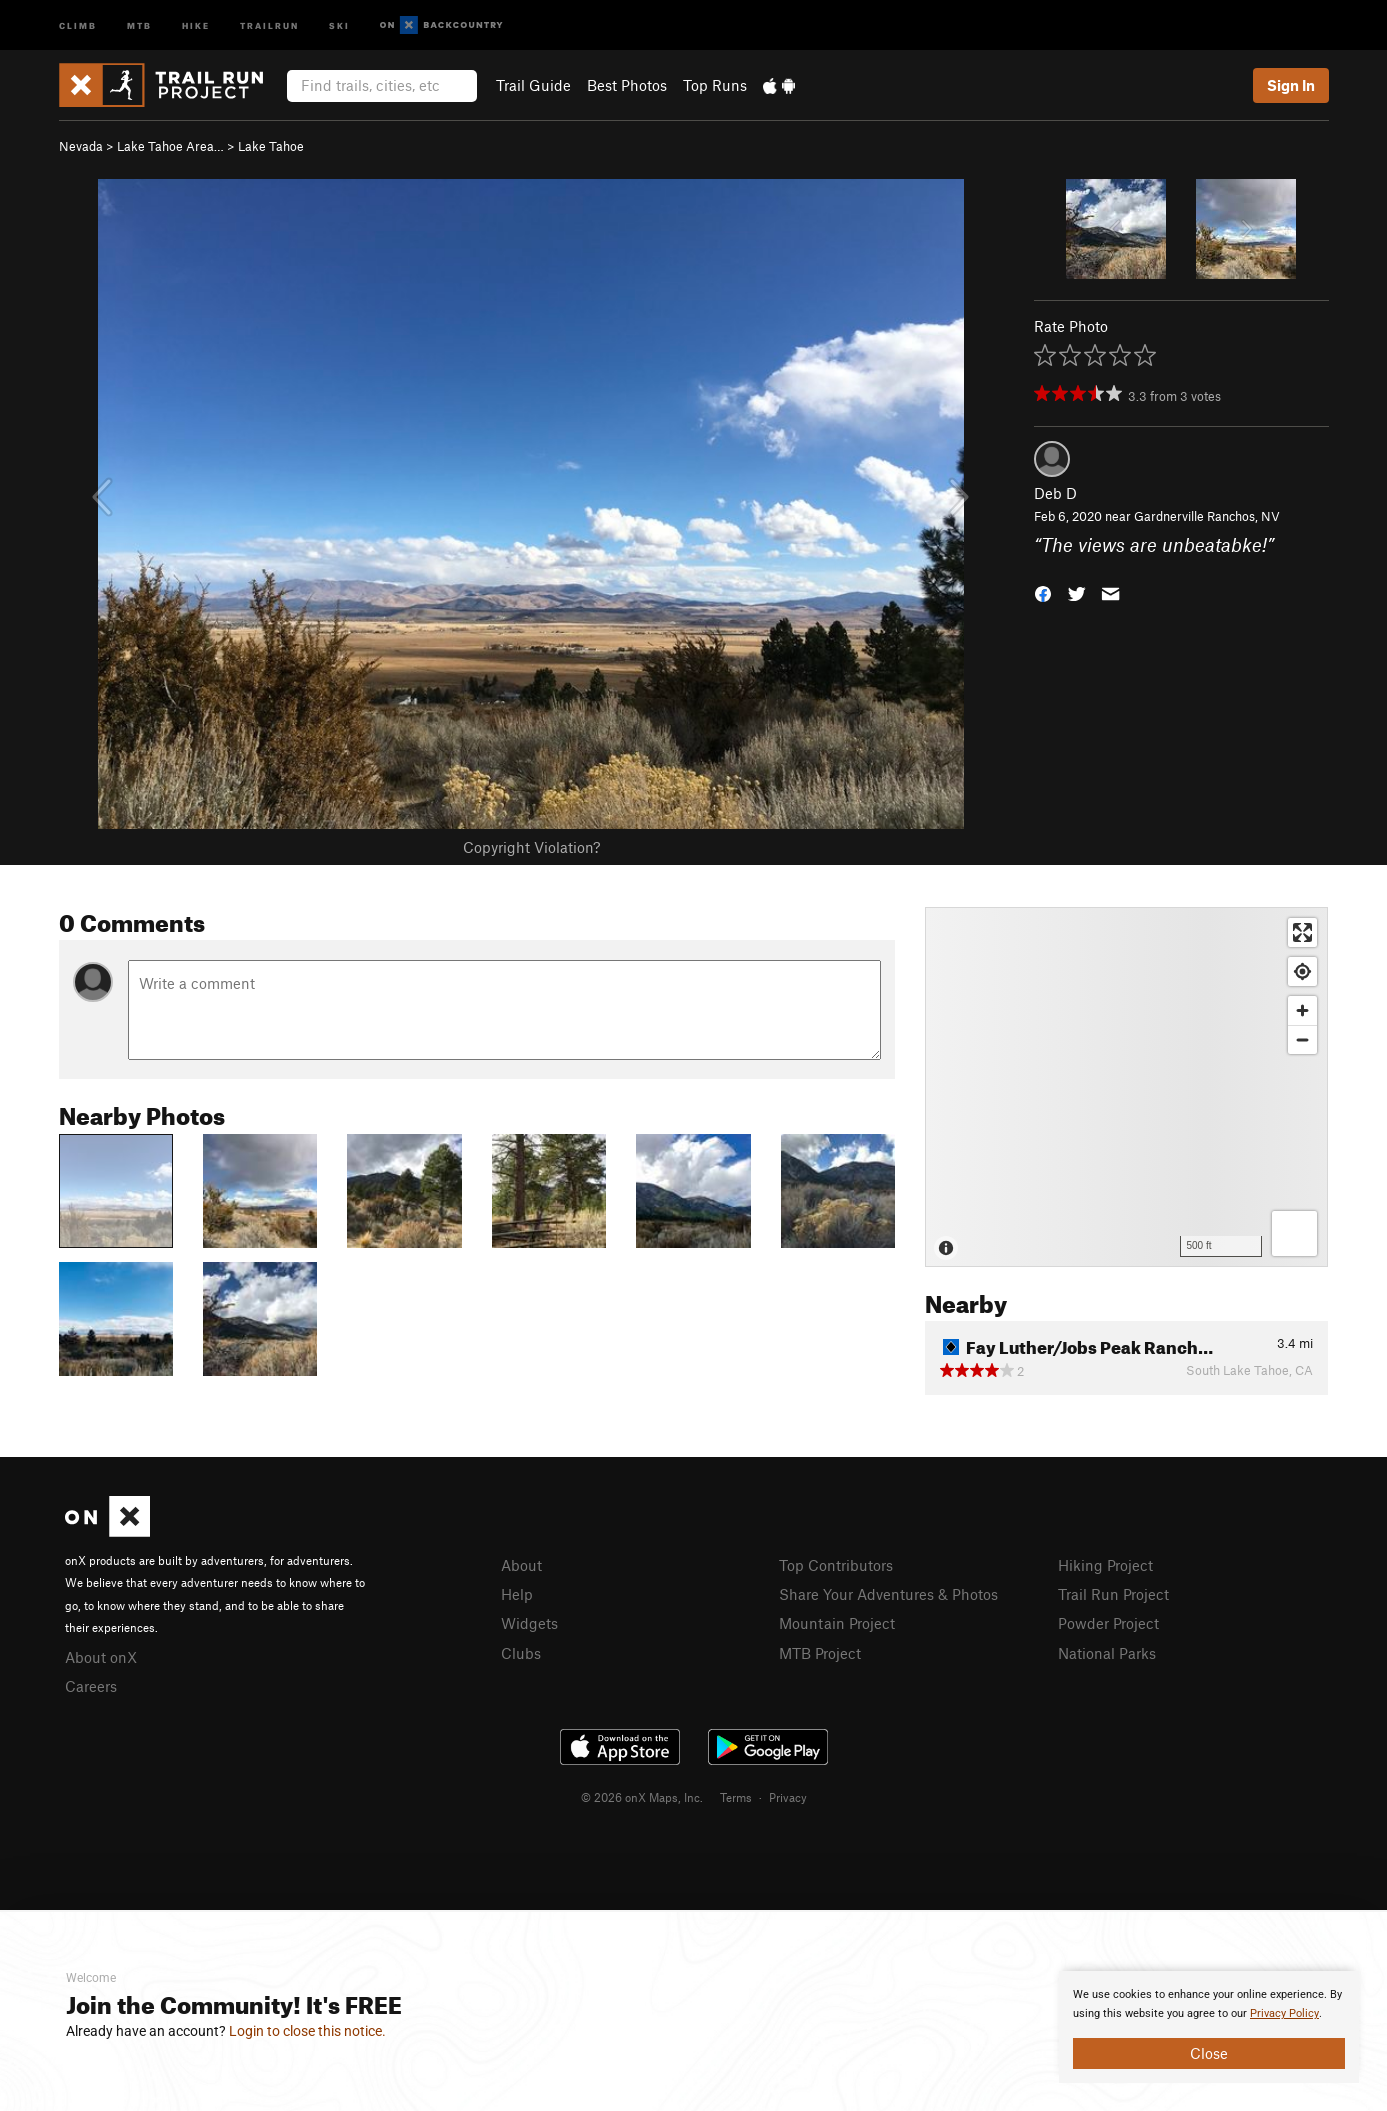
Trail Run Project (1113, 1594)
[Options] (1294, 1233)
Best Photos (627, 85)
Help (517, 1594)
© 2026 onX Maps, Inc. (642, 1797)
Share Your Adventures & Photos (888, 1594)
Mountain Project (837, 1623)
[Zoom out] (1302, 1039)
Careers (91, 1686)
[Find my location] (1302, 971)
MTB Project (820, 1653)
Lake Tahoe (271, 146)
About (521, 1565)
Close (1209, 2053)
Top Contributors (836, 1565)
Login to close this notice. (307, 2031)
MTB (139, 24)
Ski (339, 24)
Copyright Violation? (531, 847)
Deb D (1055, 493)
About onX (101, 1657)
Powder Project (1108, 1623)
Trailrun (269, 24)
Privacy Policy (1284, 2013)
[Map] (1126, 1087)
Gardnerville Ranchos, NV (1207, 516)
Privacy (788, 1797)
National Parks (1107, 1653)
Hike (196, 24)
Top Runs (715, 85)
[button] (1043, 591)
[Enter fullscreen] (1302, 932)
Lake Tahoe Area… (170, 146)
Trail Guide (533, 85)
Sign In (1291, 85)
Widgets (529, 1623)
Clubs (521, 1653)
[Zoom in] (1302, 1010)
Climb (78, 24)
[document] (1209, 2027)
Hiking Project (1105, 1565)
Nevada (81, 146)
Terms (736, 1797)
